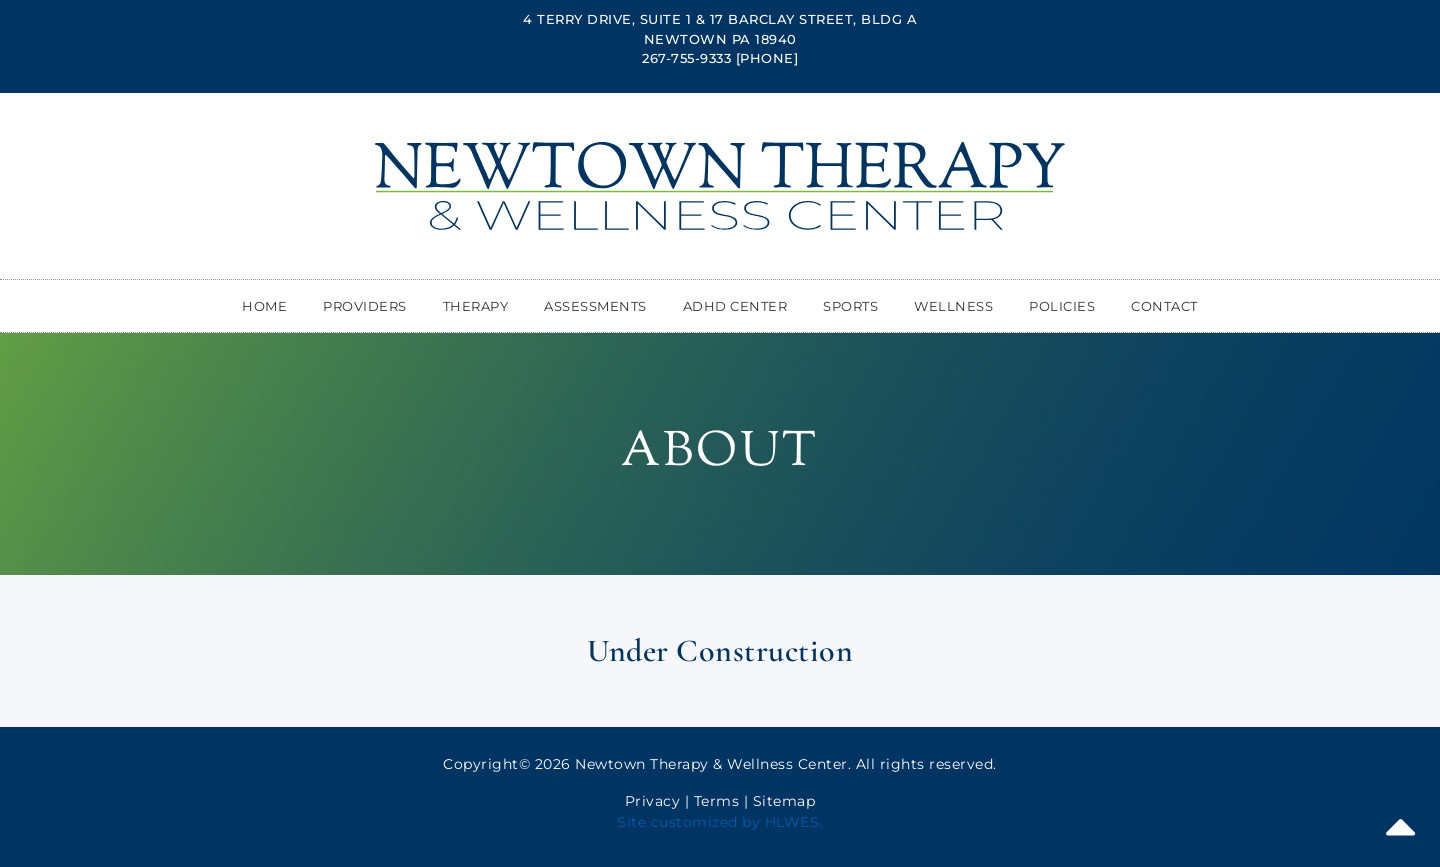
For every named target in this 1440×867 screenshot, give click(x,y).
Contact (1164, 306)
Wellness (953, 306)
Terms (717, 801)
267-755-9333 (686, 58)
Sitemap (784, 801)
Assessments (595, 306)
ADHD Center (735, 306)
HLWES (792, 822)
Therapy (476, 306)
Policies (1062, 306)
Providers (365, 306)
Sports (850, 306)
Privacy (653, 801)
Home (264, 306)
